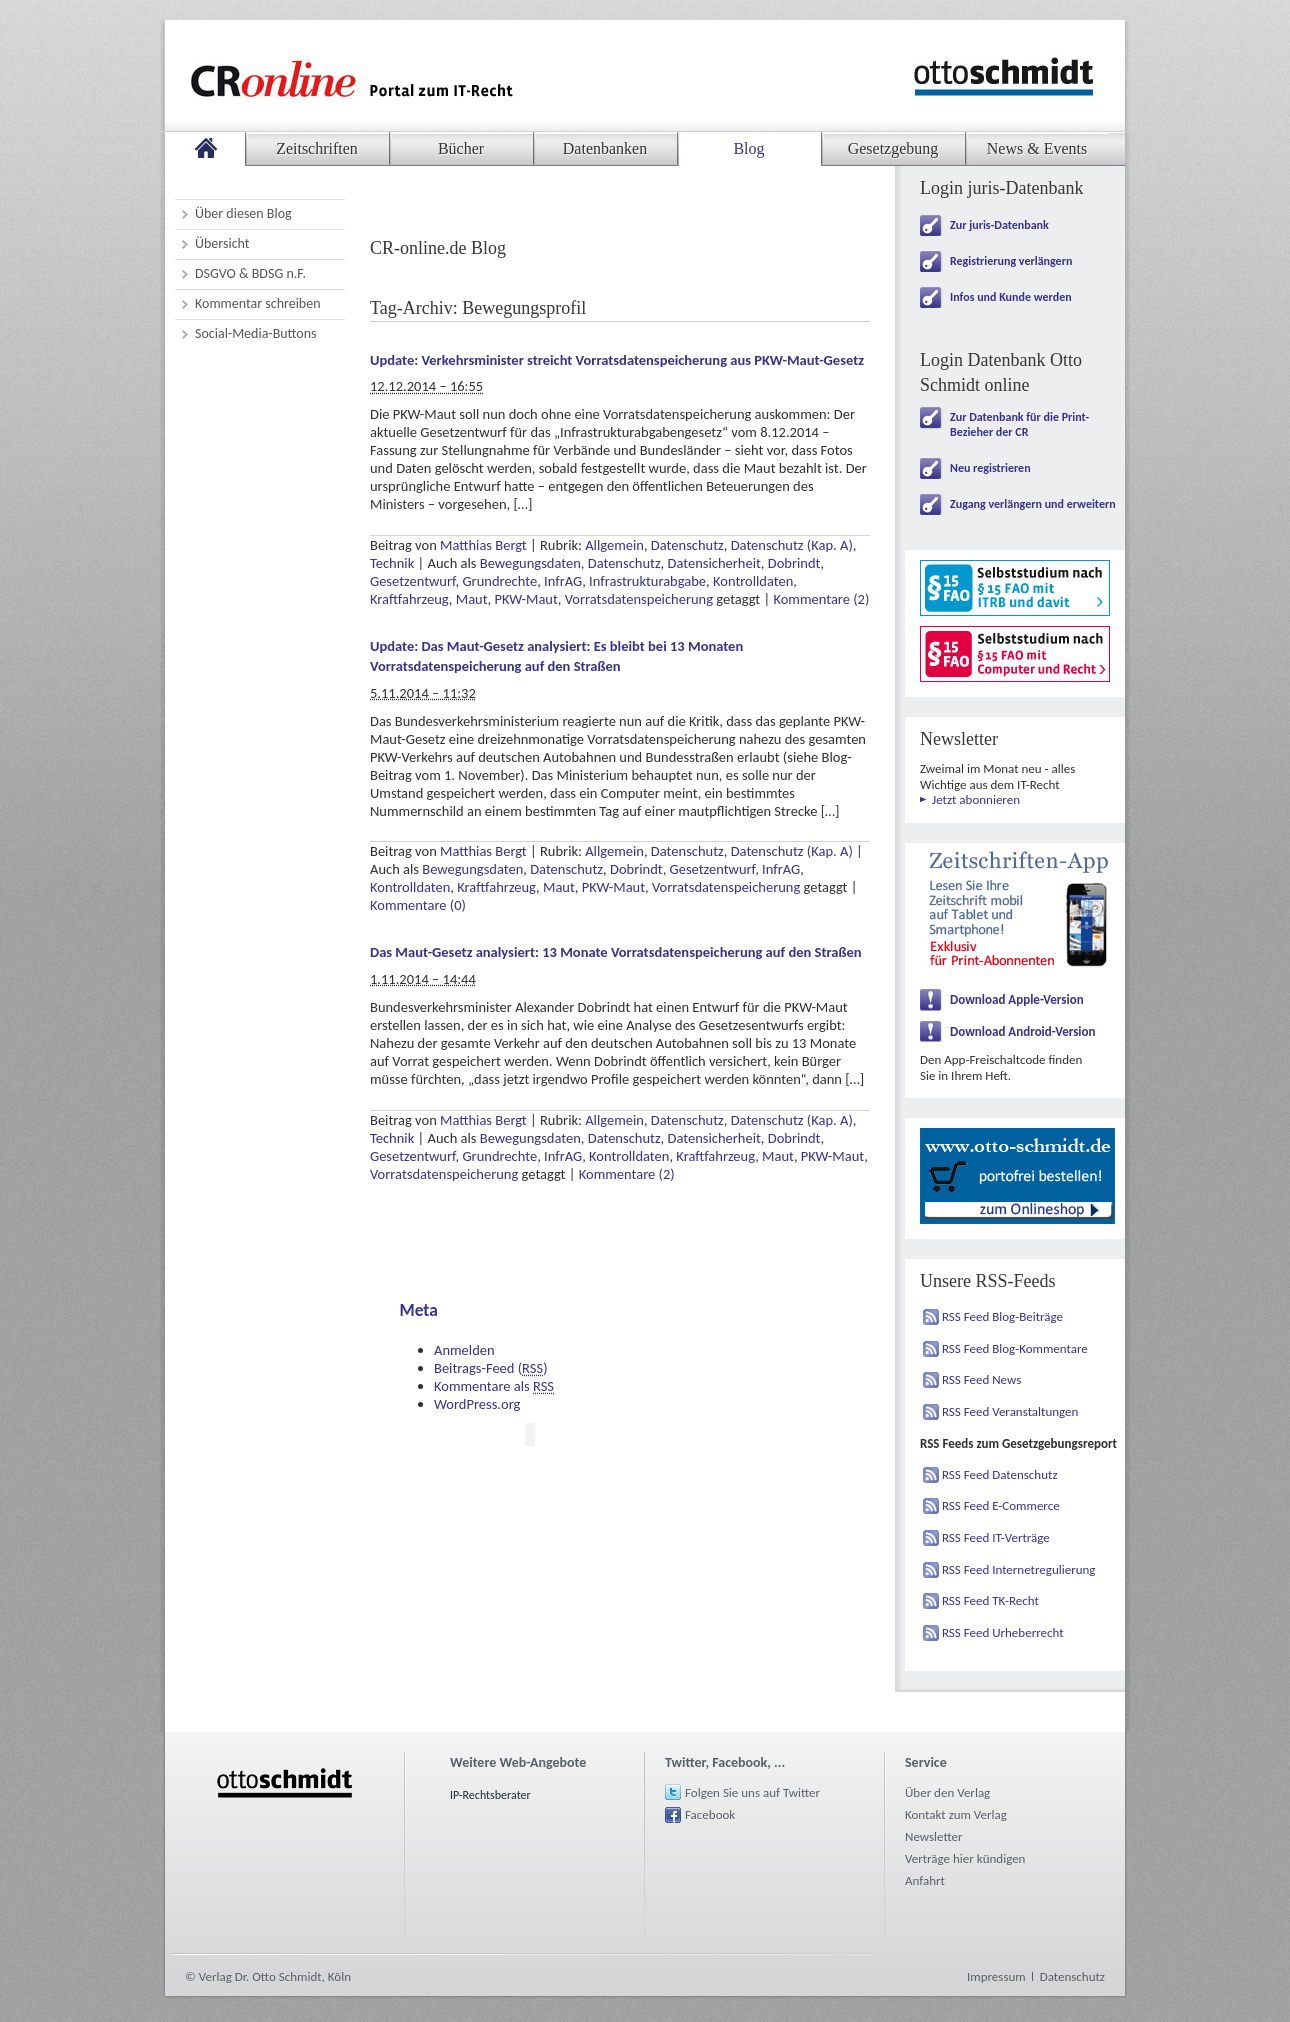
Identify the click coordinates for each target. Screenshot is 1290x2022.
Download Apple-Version (1017, 999)
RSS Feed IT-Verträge (996, 1537)
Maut (472, 599)
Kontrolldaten (753, 581)
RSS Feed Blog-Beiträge (1002, 1316)
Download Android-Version (1023, 1031)
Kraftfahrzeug (409, 599)
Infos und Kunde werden (1011, 297)
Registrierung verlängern (1011, 261)
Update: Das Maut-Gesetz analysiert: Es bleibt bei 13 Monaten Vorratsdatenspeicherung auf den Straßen (556, 656)
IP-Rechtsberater (490, 1795)
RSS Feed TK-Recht (990, 1600)
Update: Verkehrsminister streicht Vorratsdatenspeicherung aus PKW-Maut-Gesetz (617, 360)
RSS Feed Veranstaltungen (1010, 1411)
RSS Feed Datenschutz (1000, 1474)
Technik (392, 563)
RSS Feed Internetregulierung (1019, 1569)
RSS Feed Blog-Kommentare (1015, 1348)
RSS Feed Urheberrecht (1003, 1632)
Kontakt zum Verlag (956, 1814)
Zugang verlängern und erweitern (1033, 504)
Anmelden (464, 1350)
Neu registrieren (990, 468)
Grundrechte (499, 581)
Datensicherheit (714, 563)
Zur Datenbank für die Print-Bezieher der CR (1019, 424)
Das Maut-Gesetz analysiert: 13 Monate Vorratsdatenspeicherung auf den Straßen (616, 952)
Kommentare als (494, 1386)
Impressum (996, 1976)
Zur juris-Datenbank (999, 225)
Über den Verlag (947, 1792)
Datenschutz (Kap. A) (792, 545)
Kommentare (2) (821, 599)
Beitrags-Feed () (491, 1368)
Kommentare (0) (418, 905)
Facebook (710, 1814)
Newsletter (934, 1836)
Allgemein (614, 545)
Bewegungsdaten (530, 563)
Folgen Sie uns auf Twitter (752, 1792)
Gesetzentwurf (413, 581)
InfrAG (563, 581)
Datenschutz (687, 545)
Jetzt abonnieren (976, 799)
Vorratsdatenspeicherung (639, 599)
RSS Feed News (981, 1379)
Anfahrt (925, 1880)
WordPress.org (477, 1404)
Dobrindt (794, 563)
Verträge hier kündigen (965, 1858)
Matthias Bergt (483, 545)
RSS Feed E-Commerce (1001, 1505)
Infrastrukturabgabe (647, 581)
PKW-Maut (525, 599)
